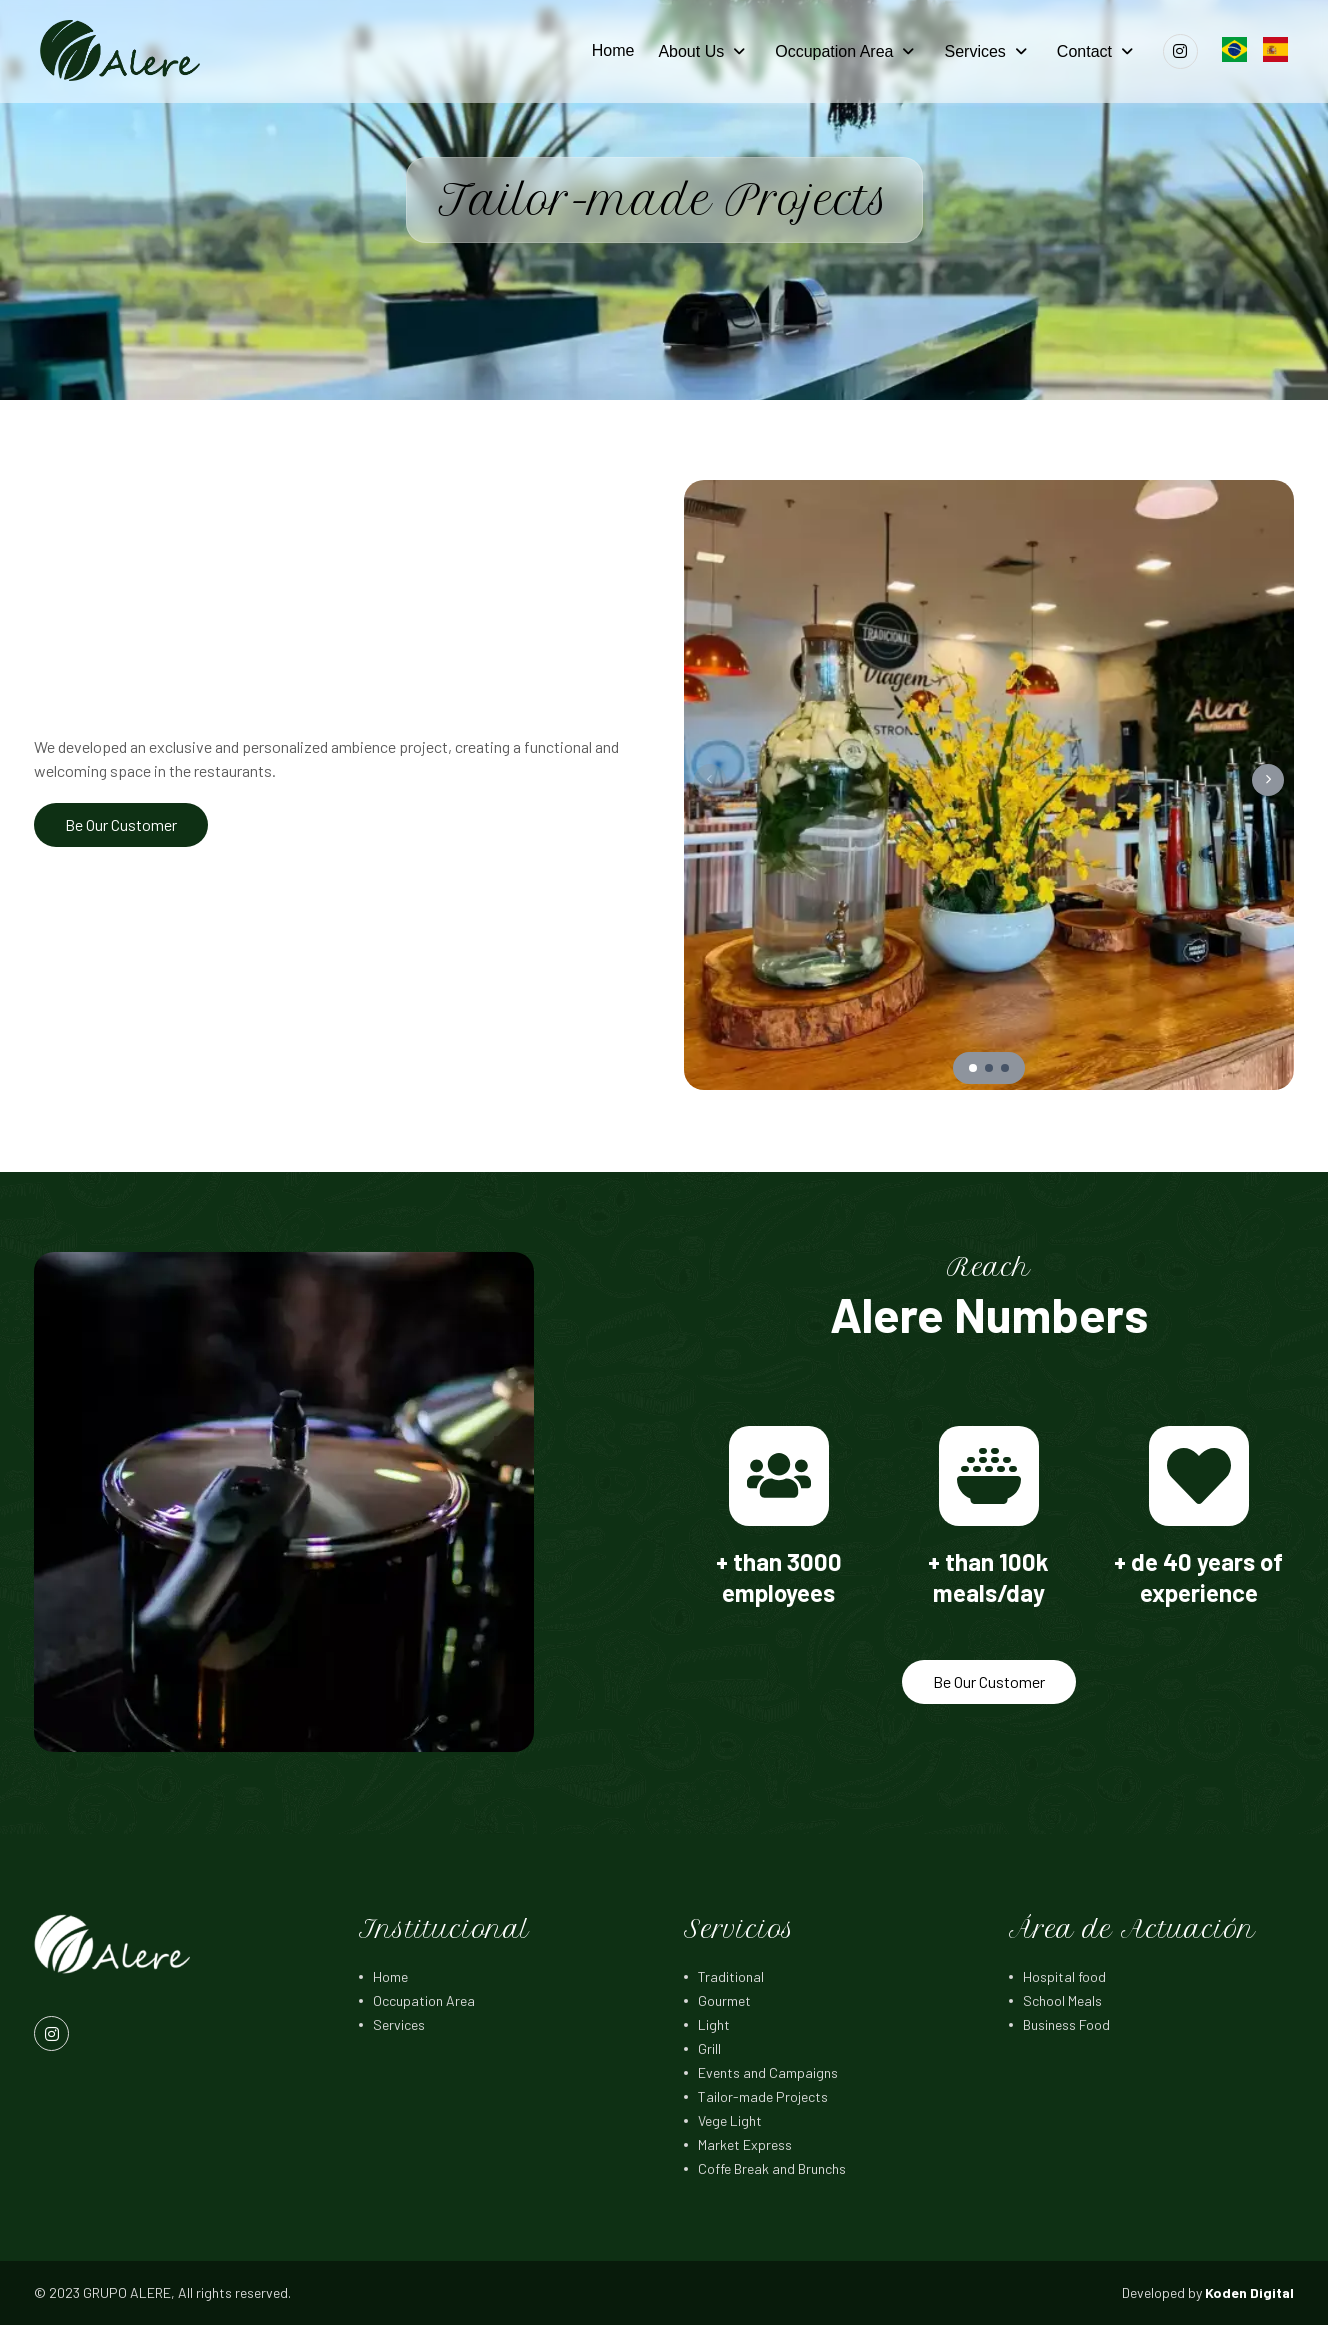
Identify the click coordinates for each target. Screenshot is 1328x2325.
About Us (691, 51)
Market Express (745, 2144)
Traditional (731, 1976)
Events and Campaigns (768, 2072)
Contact (1084, 51)
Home (613, 50)
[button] (1268, 780)
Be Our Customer (121, 824)
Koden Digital (1249, 2292)
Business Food (1066, 2024)
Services (974, 51)
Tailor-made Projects (763, 2096)
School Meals (1062, 2000)
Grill (709, 2048)
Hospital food (1064, 1976)
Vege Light (730, 2120)
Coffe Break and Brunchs (772, 2168)
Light (714, 2024)
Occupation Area (834, 51)
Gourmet (724, 2000)
